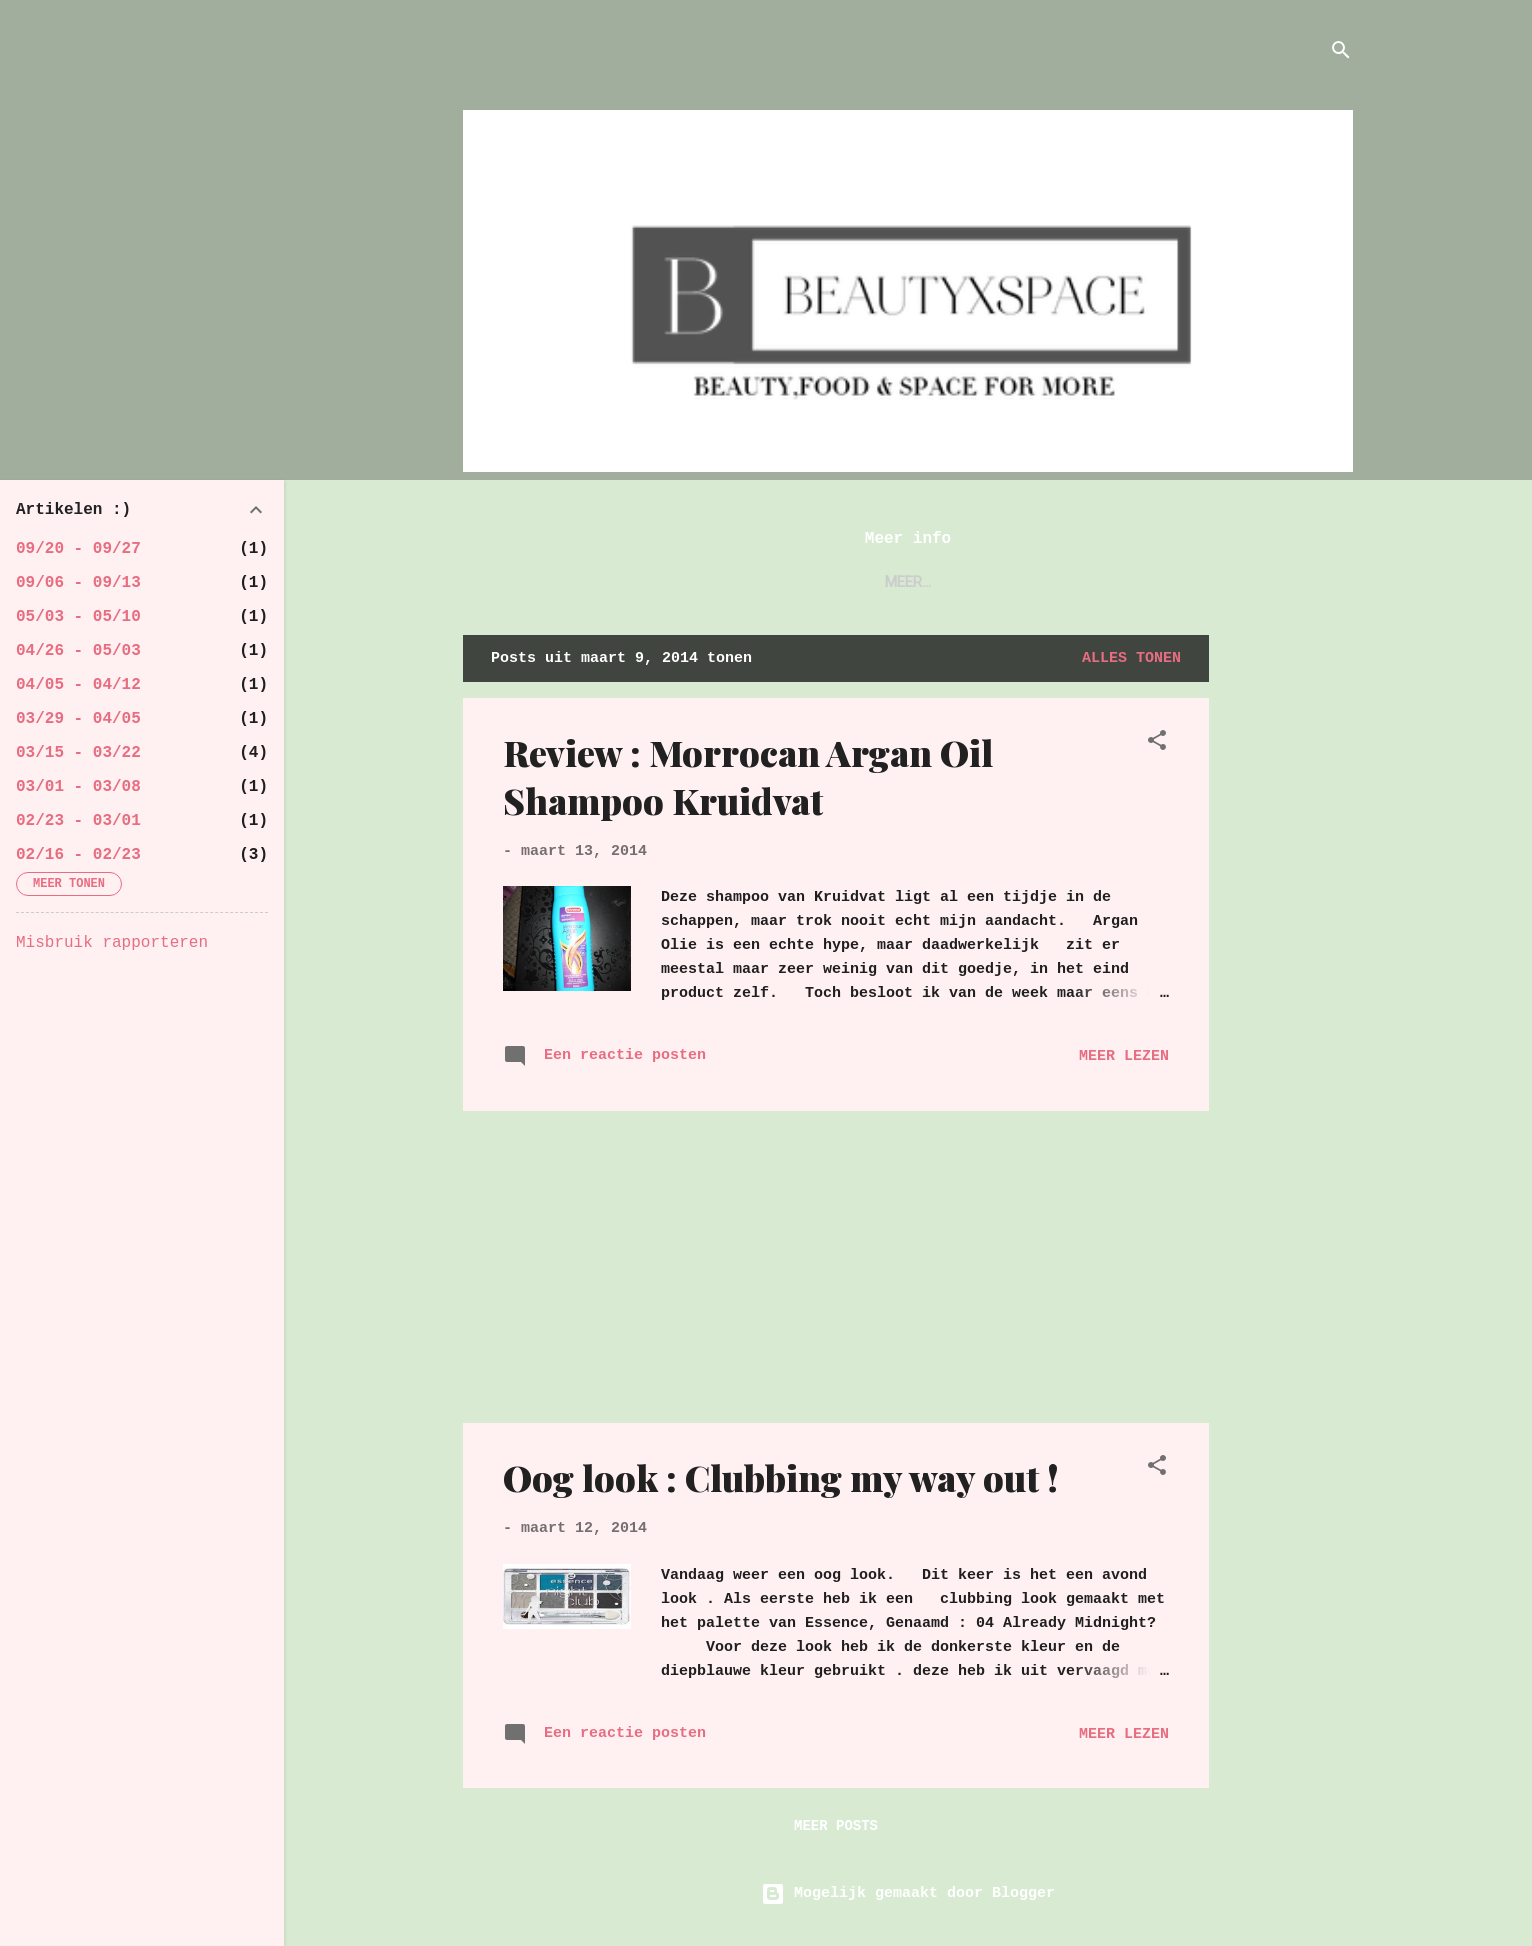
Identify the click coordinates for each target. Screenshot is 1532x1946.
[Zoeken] (1341, 54)
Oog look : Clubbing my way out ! (781, 1477)
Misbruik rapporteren (112, 943)
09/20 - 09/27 (78, 549)
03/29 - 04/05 (78, 719)
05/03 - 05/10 (78, 617)
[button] (1157, 744)
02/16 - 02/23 (78, 855)
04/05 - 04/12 (78, 685)
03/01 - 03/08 (78, 787)
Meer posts (836, 1826)
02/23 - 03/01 (78, 821)
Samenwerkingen (1091, 582)
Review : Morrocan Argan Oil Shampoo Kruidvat (748, 776)
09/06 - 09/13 (78, 583)
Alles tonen (1131, 658)
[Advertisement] (1289, 935)
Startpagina (708, 582)
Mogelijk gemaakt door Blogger (908, 1893)
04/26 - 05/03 (78, 651)
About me (832, 582)
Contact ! (947, 582)
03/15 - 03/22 (78, 753)
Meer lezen (1124, 1056)
